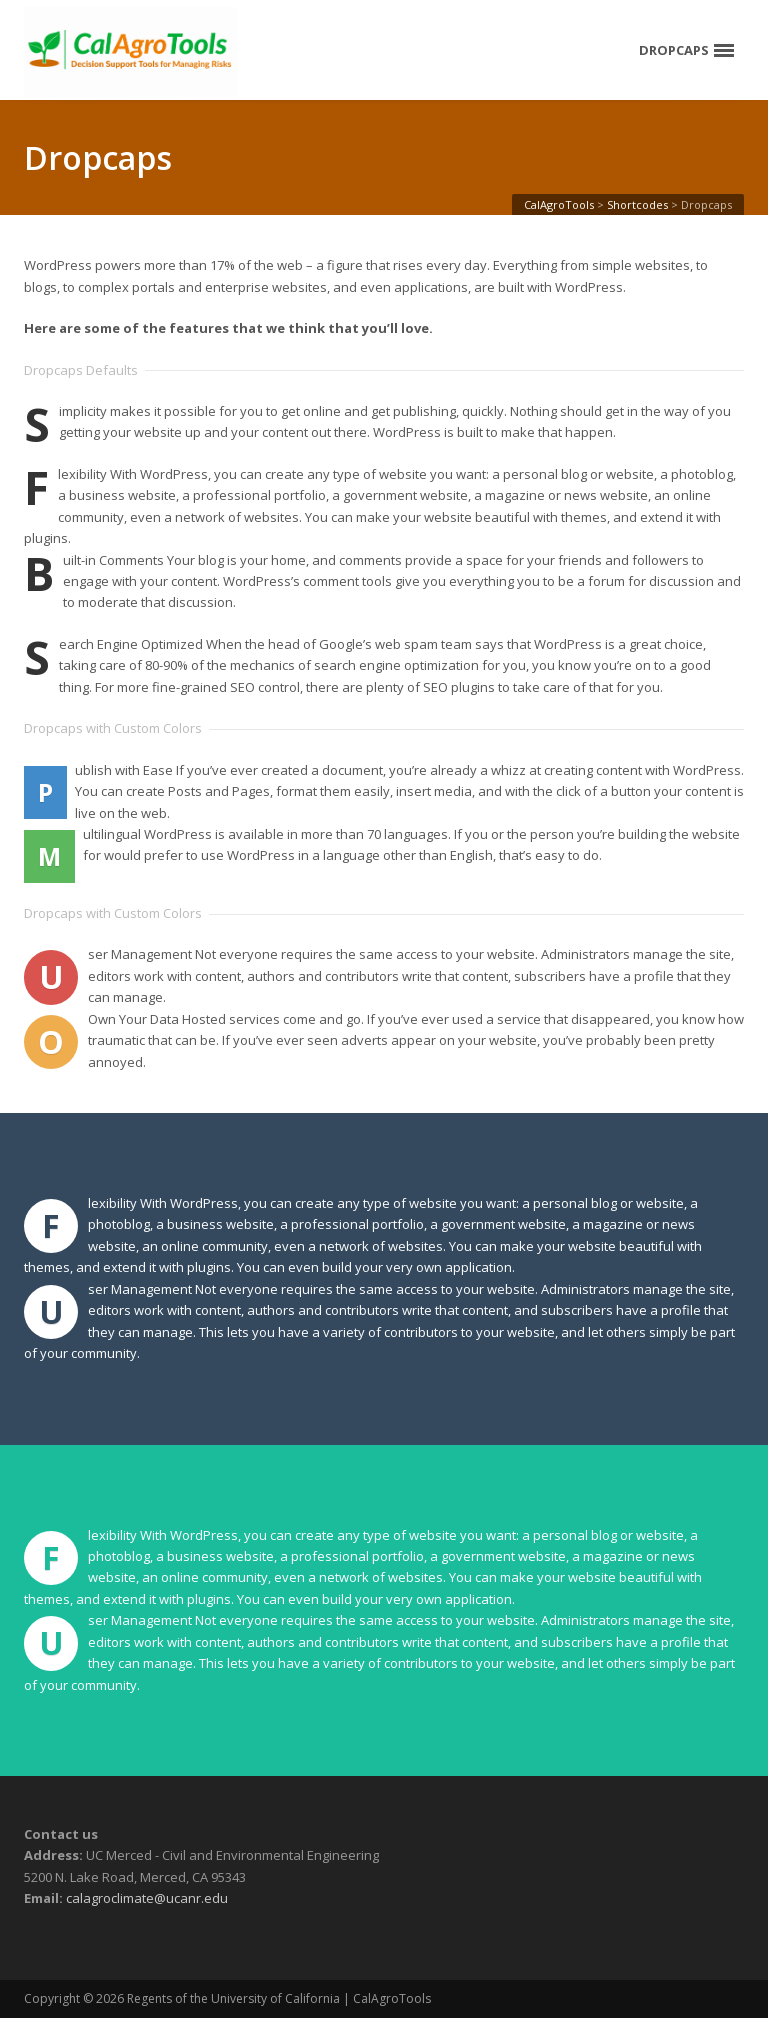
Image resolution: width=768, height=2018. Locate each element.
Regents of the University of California (233, 1998)
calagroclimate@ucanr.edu (147, 1898)
